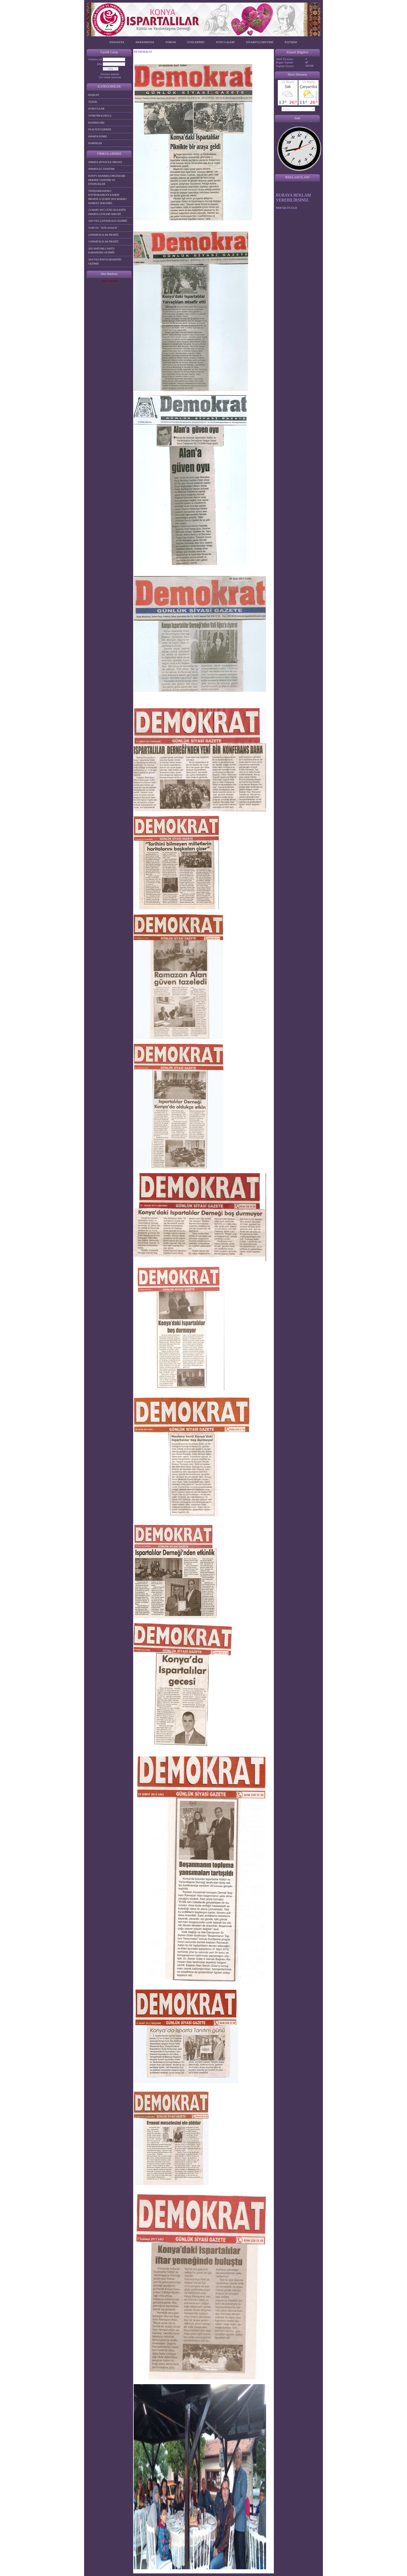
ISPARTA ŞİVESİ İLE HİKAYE (105, 162)
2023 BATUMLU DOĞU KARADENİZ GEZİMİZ (101, 250)
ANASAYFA (116, 42)
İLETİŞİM (291, 42)
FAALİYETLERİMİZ (99, 129)
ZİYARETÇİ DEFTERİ (259, 42)
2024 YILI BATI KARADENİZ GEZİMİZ (104, 261)
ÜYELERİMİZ (196, 42)
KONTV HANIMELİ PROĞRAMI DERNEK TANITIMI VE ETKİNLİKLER (106, 179)
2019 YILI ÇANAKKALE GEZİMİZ (107, 220)
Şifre (99, 64)
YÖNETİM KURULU (100, 115)
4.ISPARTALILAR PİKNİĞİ (103, 234)
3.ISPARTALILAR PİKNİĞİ (103, 241)
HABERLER (95, 143)
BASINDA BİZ (96, 122)
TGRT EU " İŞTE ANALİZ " (103, 227)
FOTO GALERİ (225, 42)
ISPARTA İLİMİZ (97, 136)
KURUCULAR (96, 108)
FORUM (171, 42)
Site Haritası (110, 281)
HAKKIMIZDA (144, 42)
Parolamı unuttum (110, 74)
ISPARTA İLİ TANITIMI (101, 168)
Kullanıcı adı (95, 59)
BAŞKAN (93, 94)
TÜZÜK (92, 101)
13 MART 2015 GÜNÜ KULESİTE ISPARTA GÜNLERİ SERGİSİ (107, 211)
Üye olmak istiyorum (110, 77)
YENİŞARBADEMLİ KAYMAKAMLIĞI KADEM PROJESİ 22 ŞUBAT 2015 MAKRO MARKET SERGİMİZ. (107, 197)
